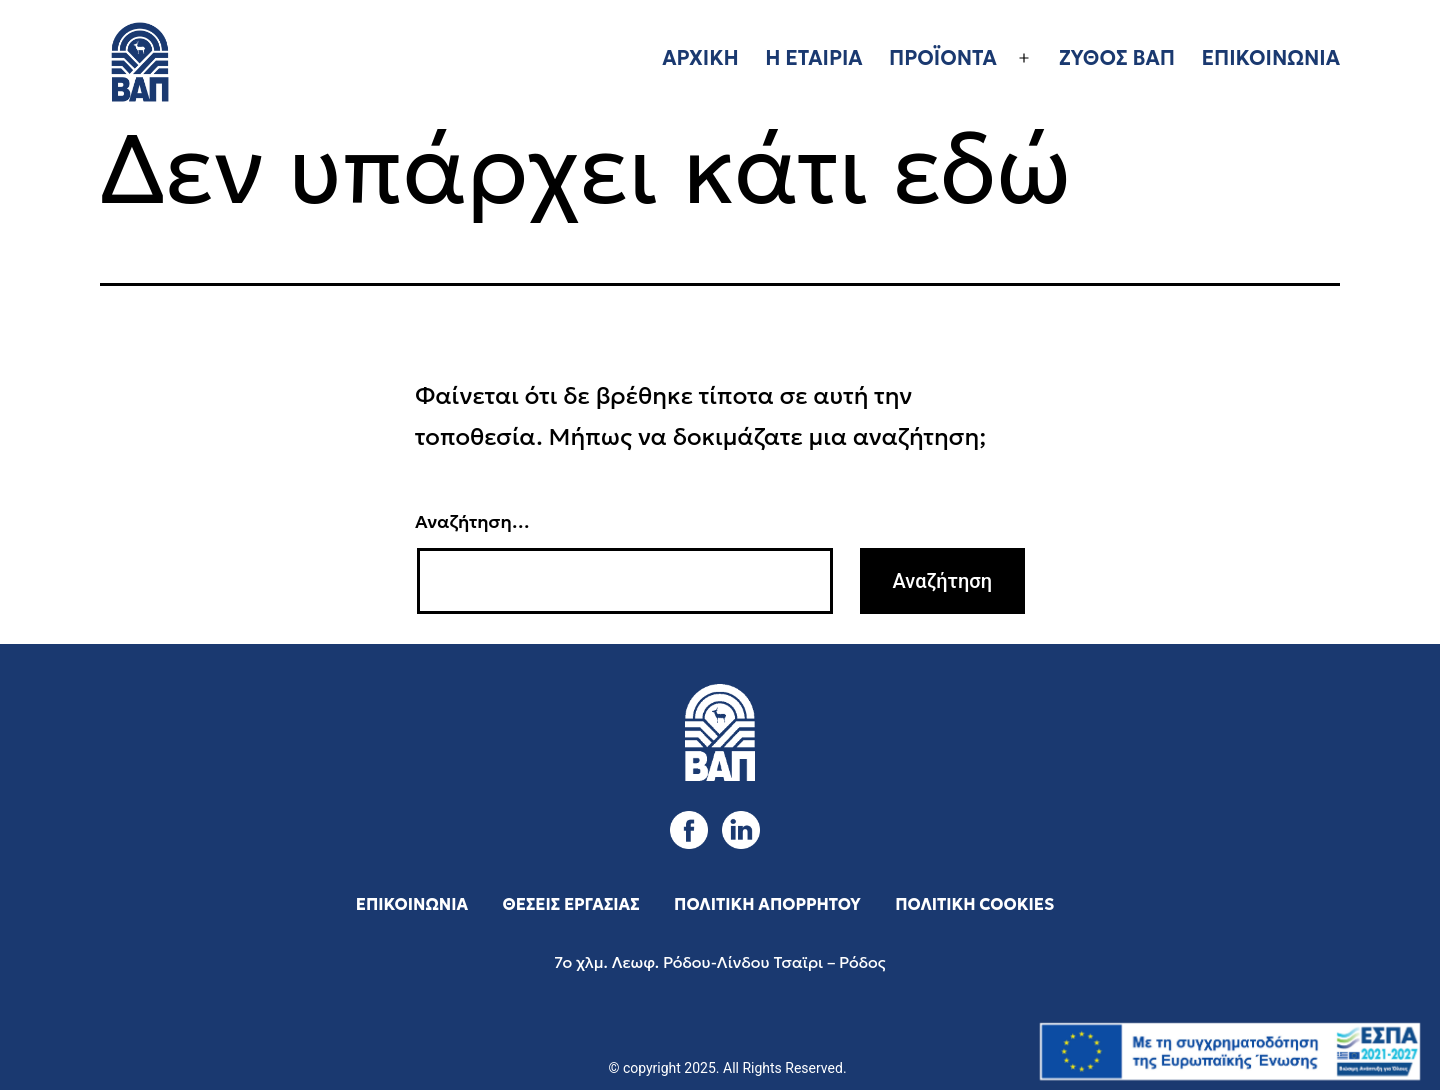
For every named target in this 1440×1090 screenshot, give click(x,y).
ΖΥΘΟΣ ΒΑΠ (1117, 58)
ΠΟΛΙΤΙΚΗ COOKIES (974, 904)
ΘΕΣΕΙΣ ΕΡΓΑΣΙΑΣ (571, 904)
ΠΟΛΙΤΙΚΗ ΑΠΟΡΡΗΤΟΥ (767, 904)
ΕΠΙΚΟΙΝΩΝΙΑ (1270, 58)
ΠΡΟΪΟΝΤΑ (943, 58)
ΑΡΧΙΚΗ (700, 58)
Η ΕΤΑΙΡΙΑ (813, 58)
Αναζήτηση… (472, 521)
